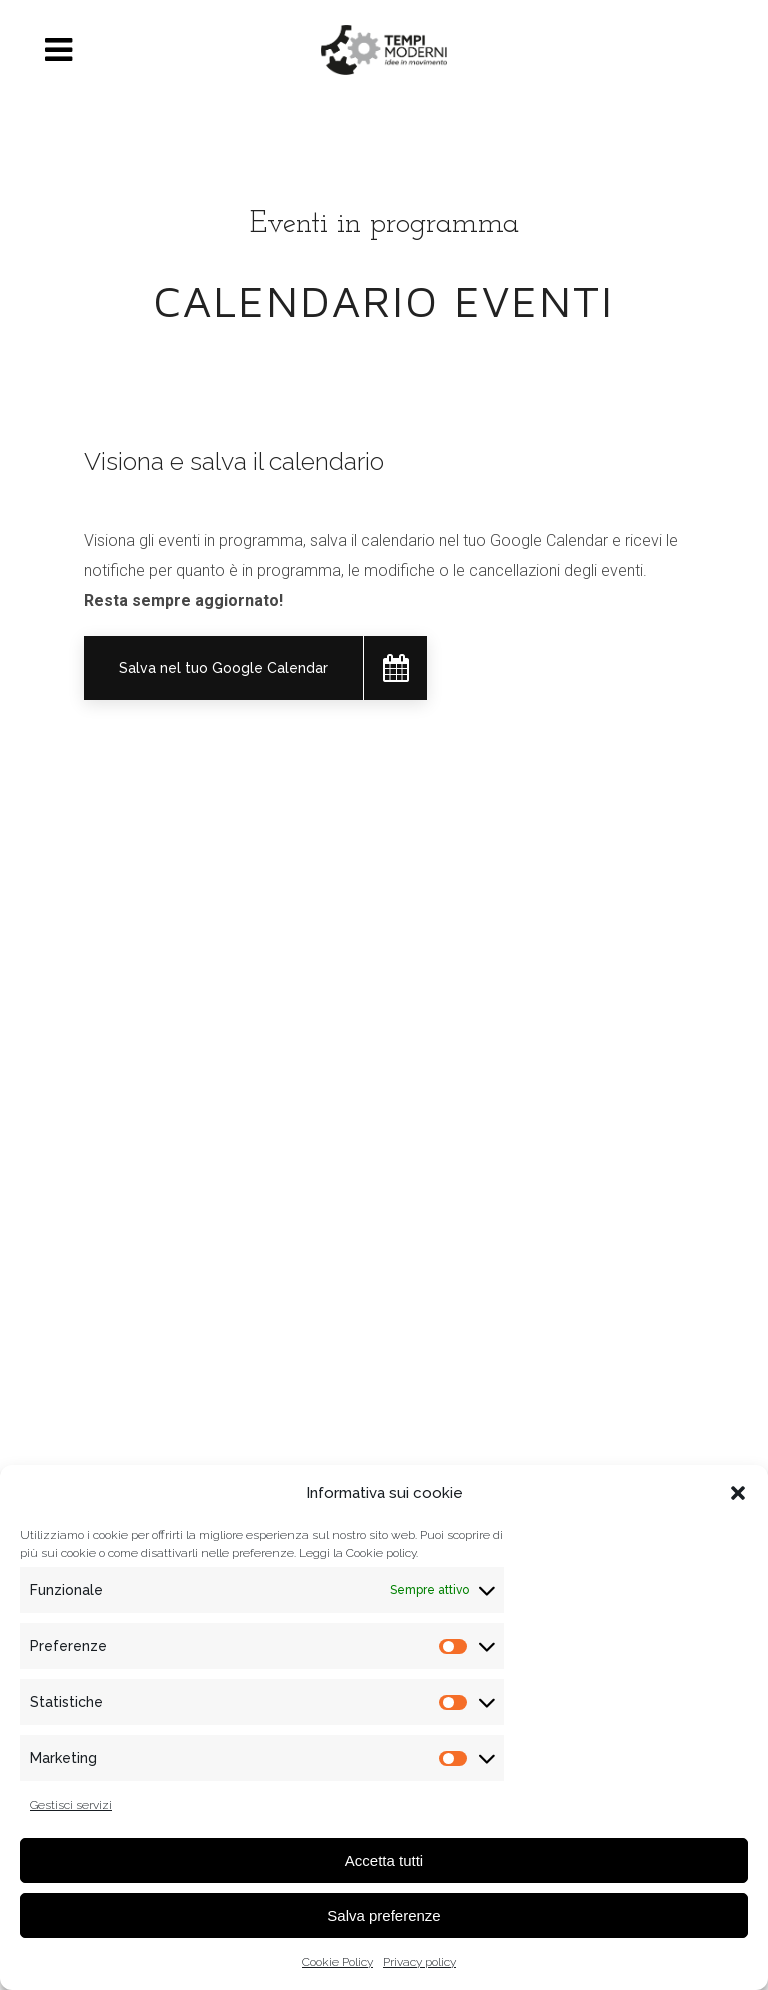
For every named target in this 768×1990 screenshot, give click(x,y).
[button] (738, 1493)
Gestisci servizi (71, 1805)
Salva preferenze (383, 1915)
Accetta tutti (384, 1860)
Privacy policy (419, 1962)
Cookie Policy (337, 1962)
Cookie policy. (382, 1553)
